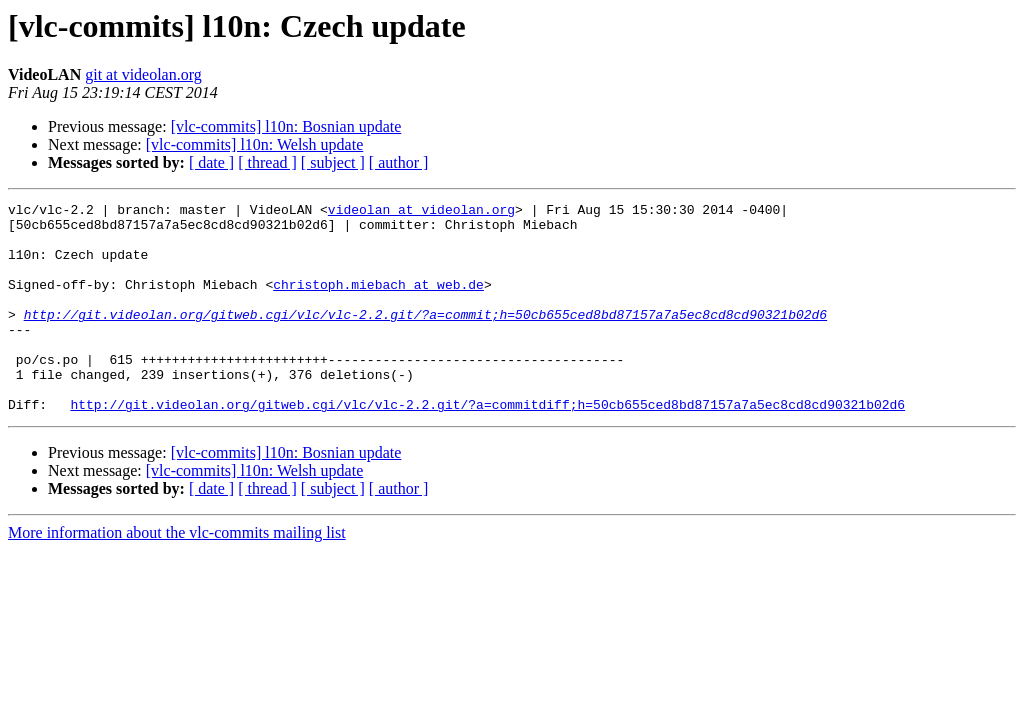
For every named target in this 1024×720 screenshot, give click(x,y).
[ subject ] (333, 162)
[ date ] (211, 162)
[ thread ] (267, 162)
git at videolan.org (143, 74)
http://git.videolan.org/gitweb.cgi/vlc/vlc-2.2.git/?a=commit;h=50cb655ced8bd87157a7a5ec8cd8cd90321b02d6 (425, 338)
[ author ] (399, 162)
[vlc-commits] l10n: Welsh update (254, 144)
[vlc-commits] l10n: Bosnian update (286, 126)
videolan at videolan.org (421, 212)
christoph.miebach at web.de (378, 302)
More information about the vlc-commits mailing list (177, 574)
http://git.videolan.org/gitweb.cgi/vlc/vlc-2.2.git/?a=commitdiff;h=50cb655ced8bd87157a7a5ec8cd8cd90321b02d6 (487, 446)
